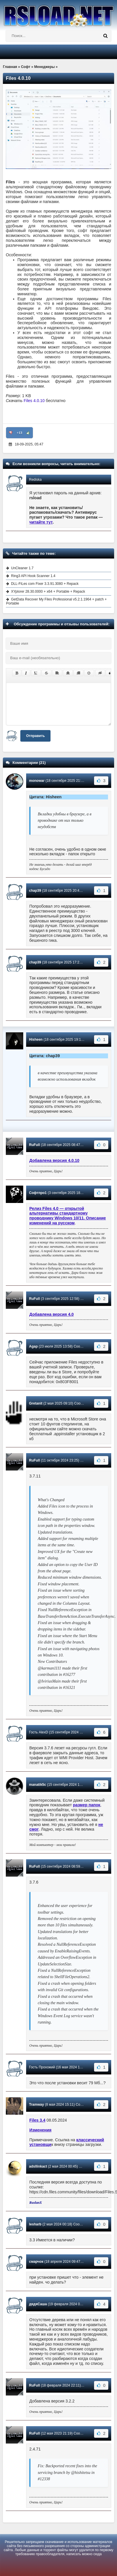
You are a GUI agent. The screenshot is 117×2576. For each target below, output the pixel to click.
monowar (36, 781)
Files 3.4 (37, 2120)
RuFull (34, 1145)
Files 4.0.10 (35, 400)
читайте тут (41, 522)
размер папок (86, 1805)
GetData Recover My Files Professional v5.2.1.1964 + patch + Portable (56, 601)
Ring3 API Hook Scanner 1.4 (33, 576)
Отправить (35, 736)
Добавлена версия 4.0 (51, 1314)
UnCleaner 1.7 (22, 568)
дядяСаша (38, 2304)
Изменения (40, 2130)
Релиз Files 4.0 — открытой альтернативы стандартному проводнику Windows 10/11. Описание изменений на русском (67, 1215)
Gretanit (35, 1403)
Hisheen (36, 1040)
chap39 (35, 891)
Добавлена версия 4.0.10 (54, 1160)
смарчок (36, 2262)
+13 (19, 432)
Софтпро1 (38, 1193)
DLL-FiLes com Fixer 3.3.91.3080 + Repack (44, 584)
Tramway (36, 2105)
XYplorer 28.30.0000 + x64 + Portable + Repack (48, 591)
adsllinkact (38, 2166)
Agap (33, 1346)
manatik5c (37, 1785)
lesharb (35, 2224)
